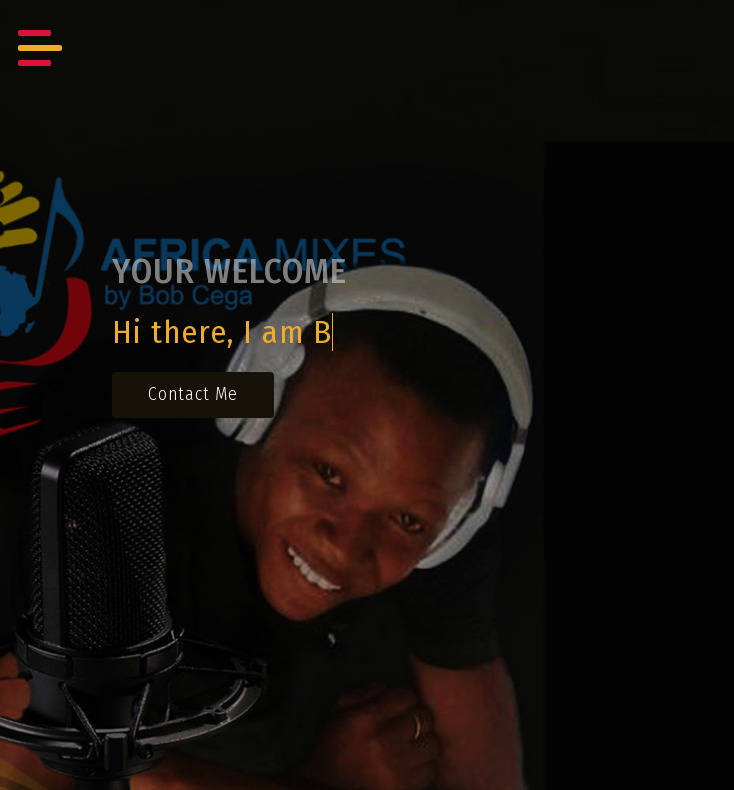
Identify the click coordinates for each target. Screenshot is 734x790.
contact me (193, 394)
